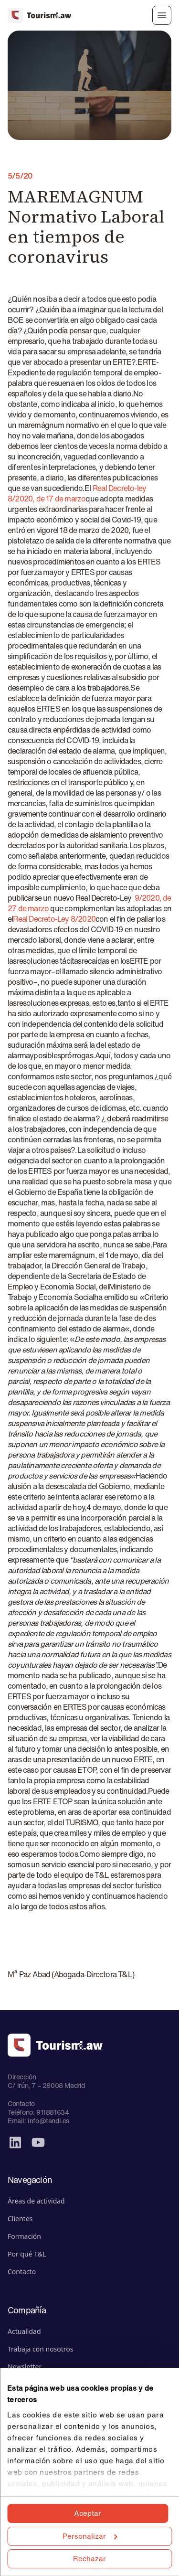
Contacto (22, 2271)
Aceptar (87, 2513)
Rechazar (89, 2558)
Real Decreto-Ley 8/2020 (54, 919)
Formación (24, 2236)
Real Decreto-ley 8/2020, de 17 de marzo (77, 493)
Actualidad (24, 2331)
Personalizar (90, 2536)
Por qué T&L (27, 2253)
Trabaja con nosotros (41, 2348)
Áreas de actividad (36, 2200)
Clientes (20, 2218)
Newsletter (25, 2366)
